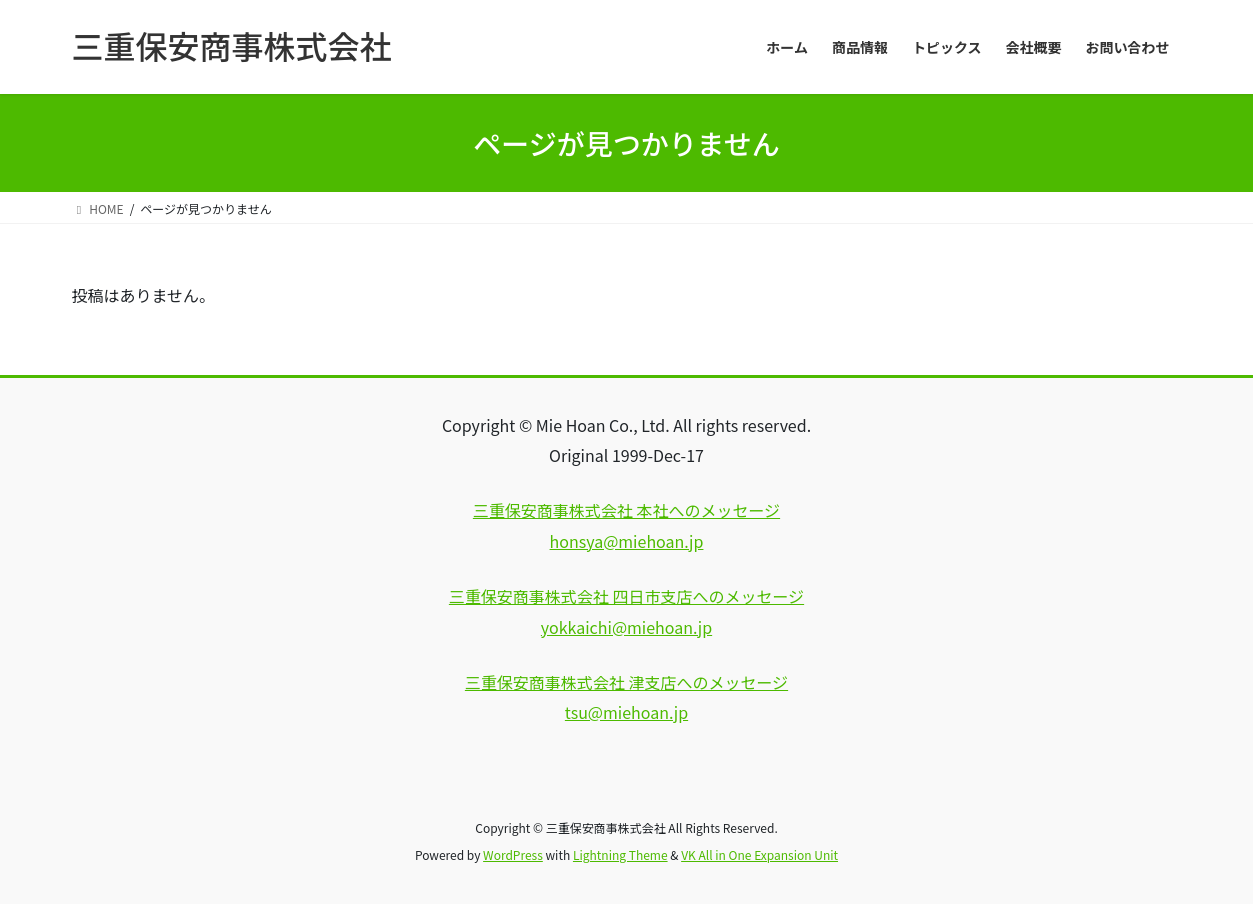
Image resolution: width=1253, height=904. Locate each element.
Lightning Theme (620, 854)
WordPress (513, 854)
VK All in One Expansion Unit (759, 854)
